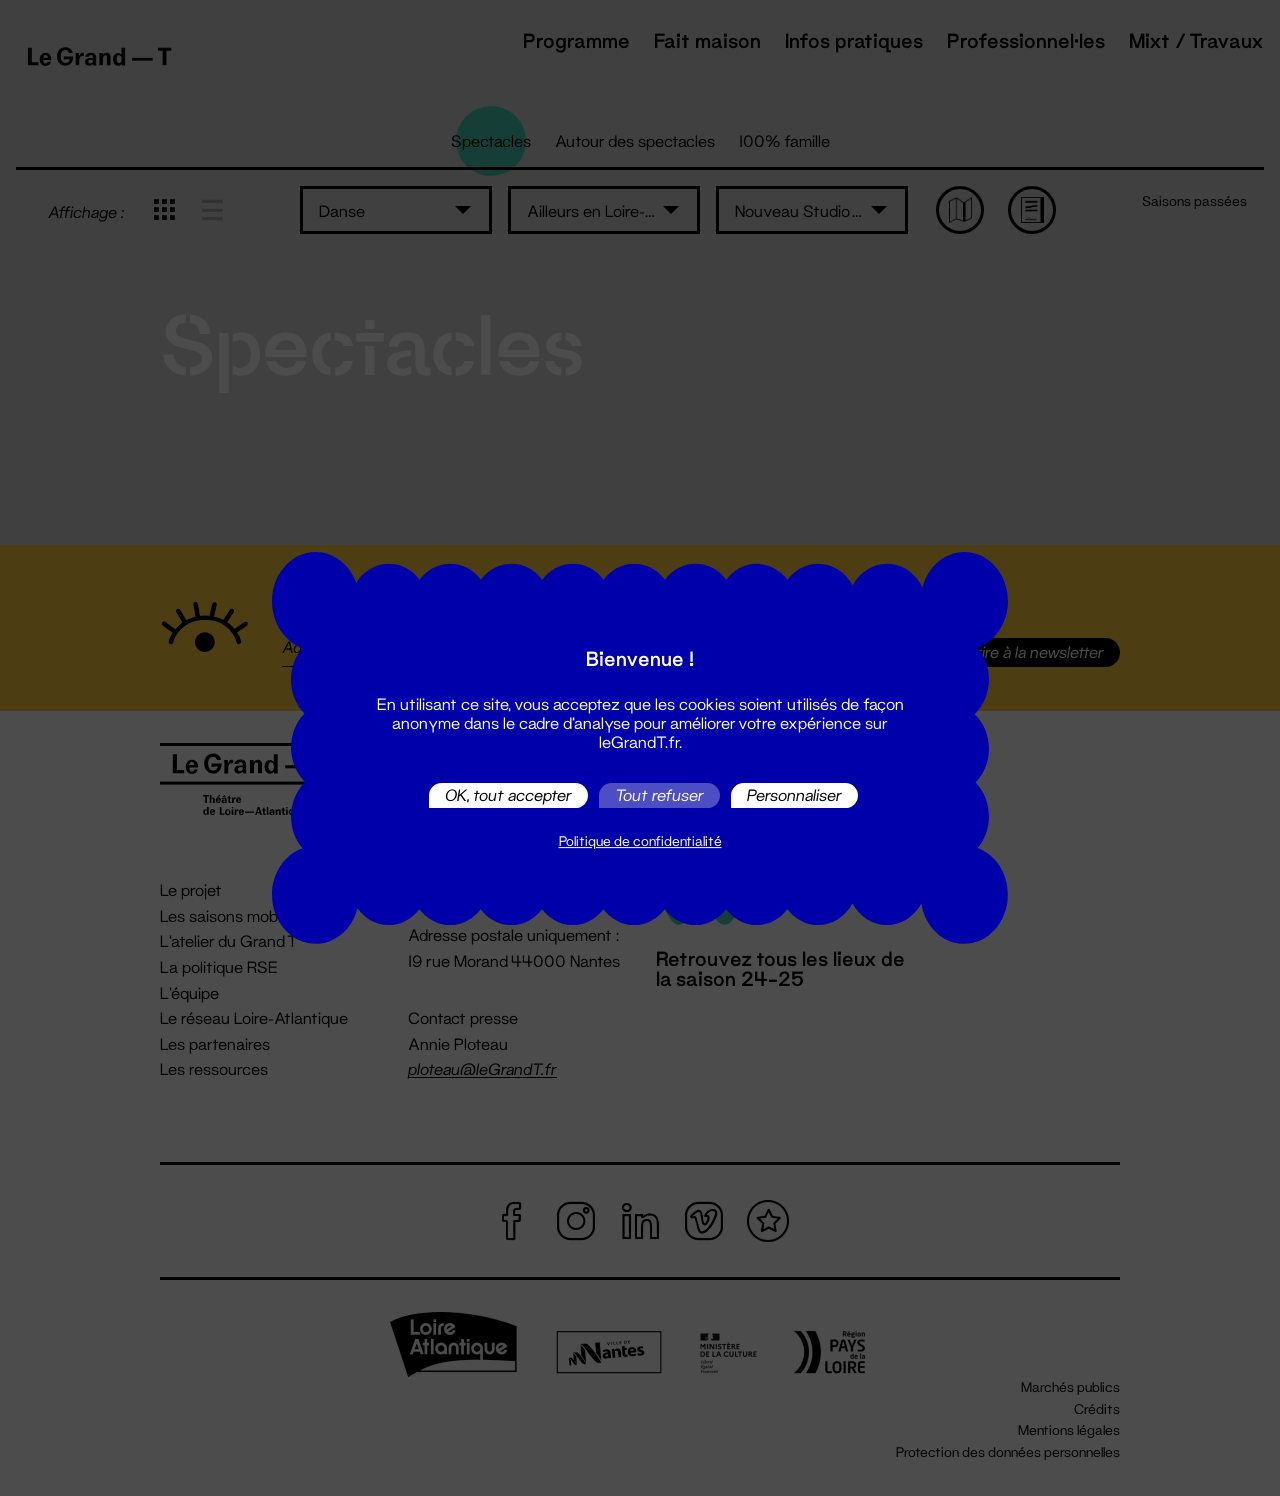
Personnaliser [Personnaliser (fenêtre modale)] (794, 795)
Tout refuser (659, 795)
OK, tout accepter (508, 795)
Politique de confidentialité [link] (640, 841)
